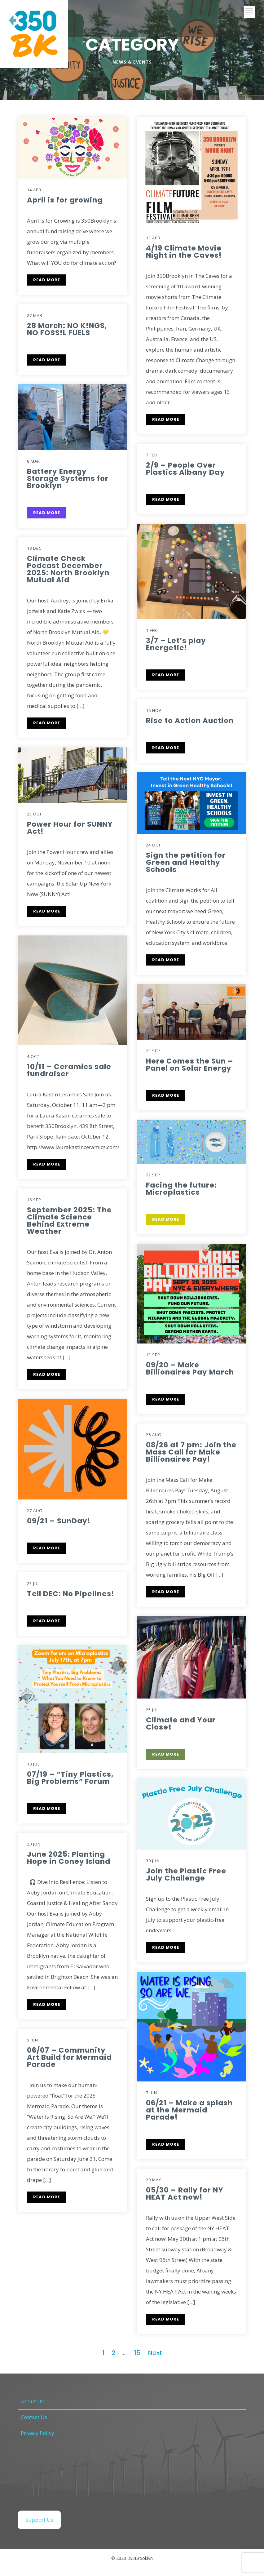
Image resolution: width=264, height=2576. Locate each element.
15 (137, 2352)
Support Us (39, 2519)
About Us (32, 2401)
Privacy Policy (37, 2432)
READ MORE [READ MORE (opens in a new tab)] (46, 280)
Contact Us (34, 2417)
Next (155, 2352)
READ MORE (46, 360)
